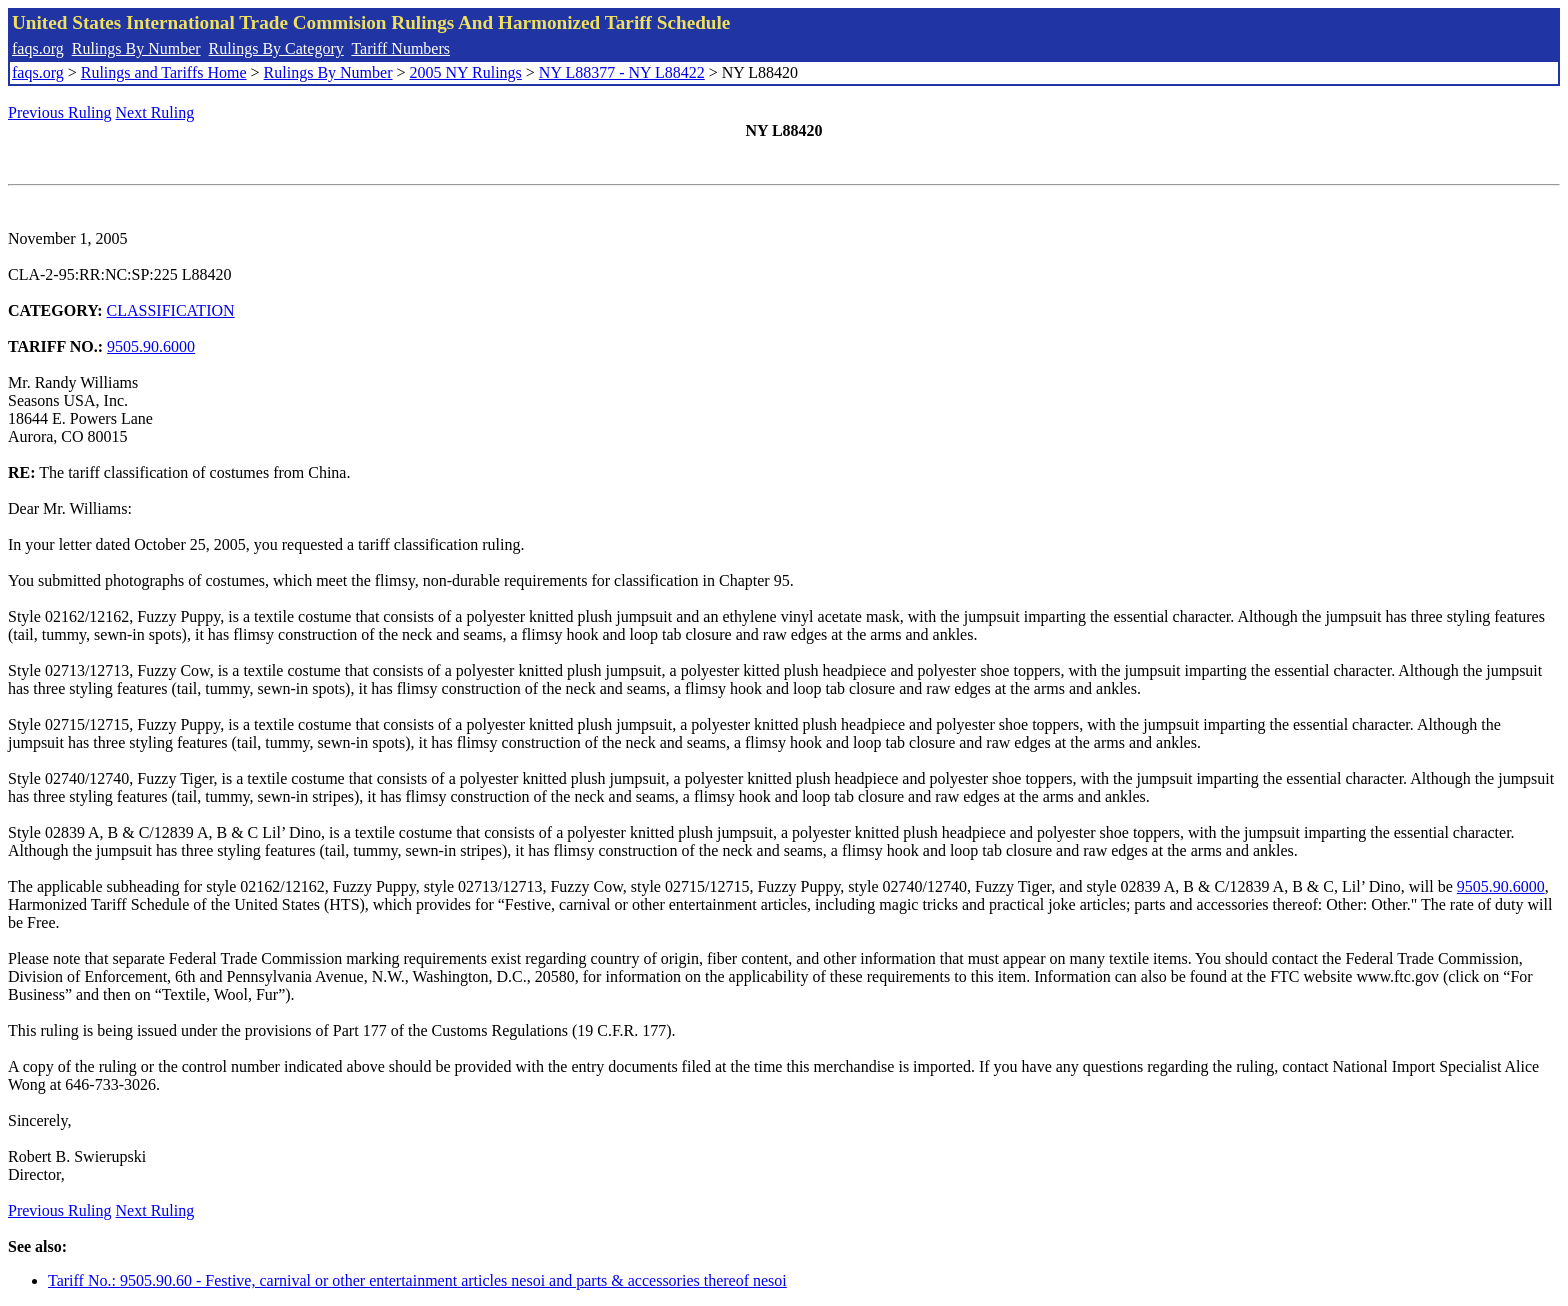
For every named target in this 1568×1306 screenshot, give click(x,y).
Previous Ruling (60, 112)
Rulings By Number (136, 48)
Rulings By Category (276, 48)
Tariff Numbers (400, 48)
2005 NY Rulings (466, 72)
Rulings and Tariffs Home (164, 72)
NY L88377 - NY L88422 (622, 72)
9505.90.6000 (151, 346)
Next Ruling (155, 112)
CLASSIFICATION (171, 310)
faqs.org (38, 48)
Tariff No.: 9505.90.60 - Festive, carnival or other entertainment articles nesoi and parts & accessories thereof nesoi (417, 1280)
